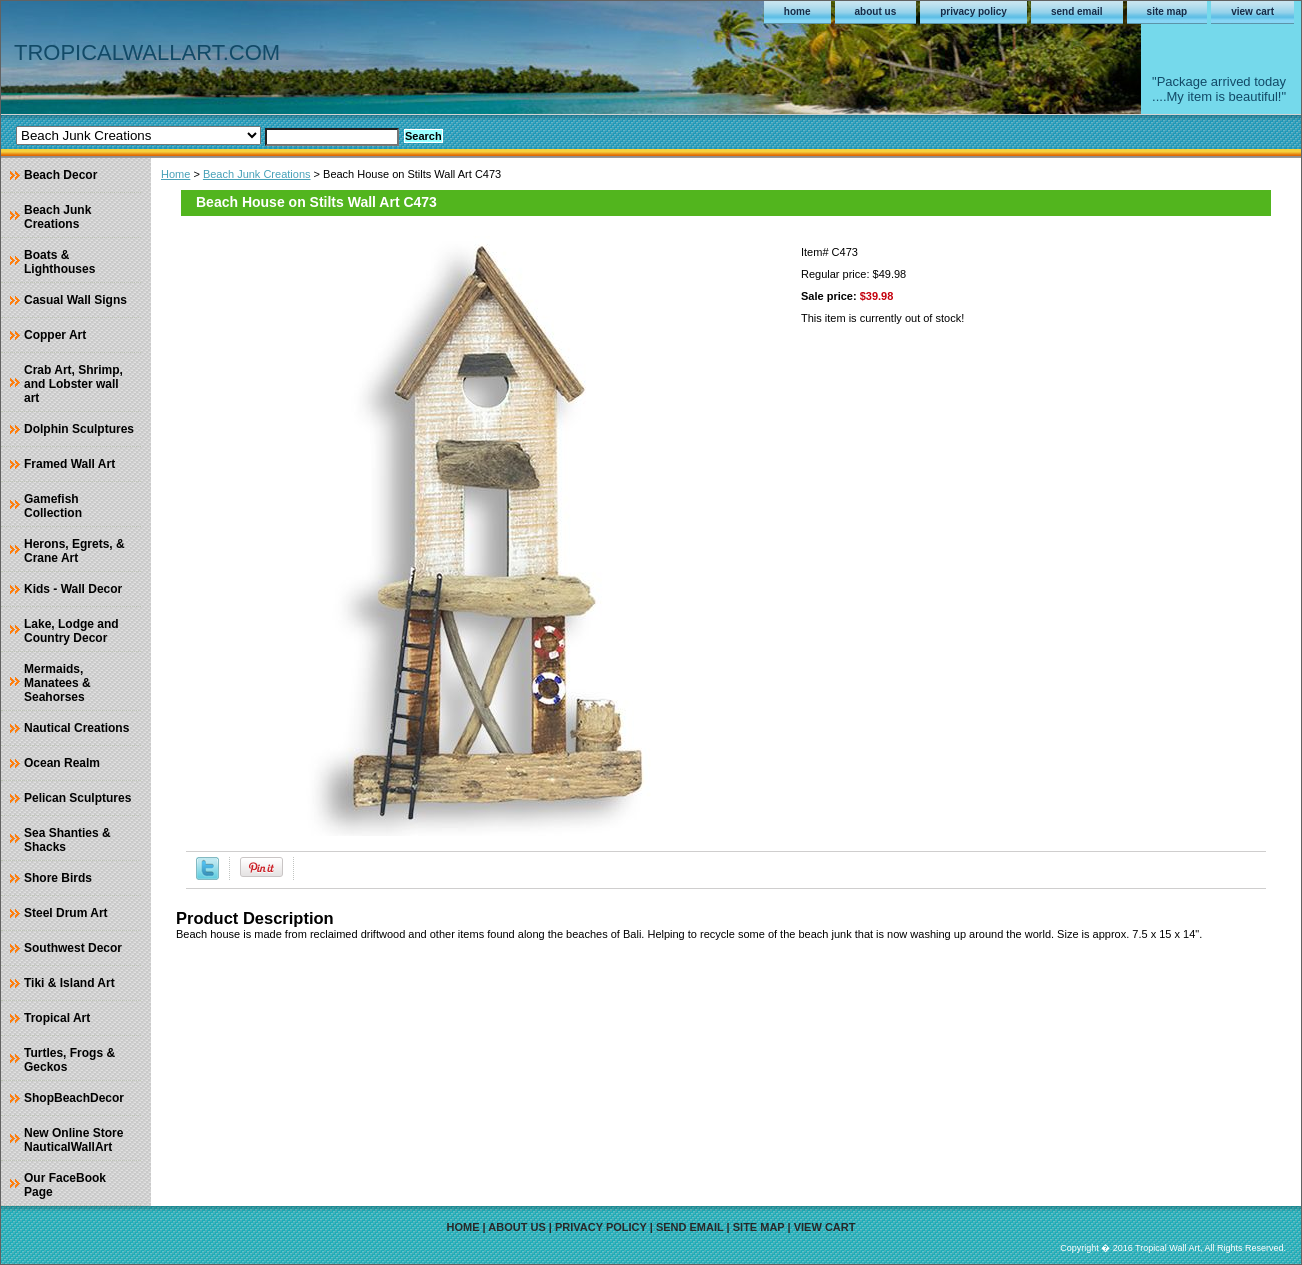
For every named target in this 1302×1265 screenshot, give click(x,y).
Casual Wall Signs (75, 300)
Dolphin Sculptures (79, 429)
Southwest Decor (73, 948)
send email (1077, 11)
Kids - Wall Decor (73, 589)
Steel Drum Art (66, 913)
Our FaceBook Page (65, 1185)
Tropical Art (57, 1018)
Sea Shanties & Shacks (67, 840)
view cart (1252, 11)
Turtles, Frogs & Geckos (69, 1060)
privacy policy (973, 11)
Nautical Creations (76, 728)
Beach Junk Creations (257, 174)
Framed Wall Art (69, 464)
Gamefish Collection (53, 506)
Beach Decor (60, 175)
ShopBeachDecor (74, 1098)
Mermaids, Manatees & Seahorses (57, 683)
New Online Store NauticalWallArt (73, 1140)
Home (175, 174)
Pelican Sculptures (77, 798)
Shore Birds (58, 878)
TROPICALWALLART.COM (147, 52)
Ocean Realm (62, 763)
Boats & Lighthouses (59, 262)
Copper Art (55, 335)
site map (1167, 11)
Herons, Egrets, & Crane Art (74, 551)
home (797, 11)
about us (876, 11)
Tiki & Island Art (69, 983)
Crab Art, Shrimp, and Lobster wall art (73, 384)
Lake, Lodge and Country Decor (71, 631)
